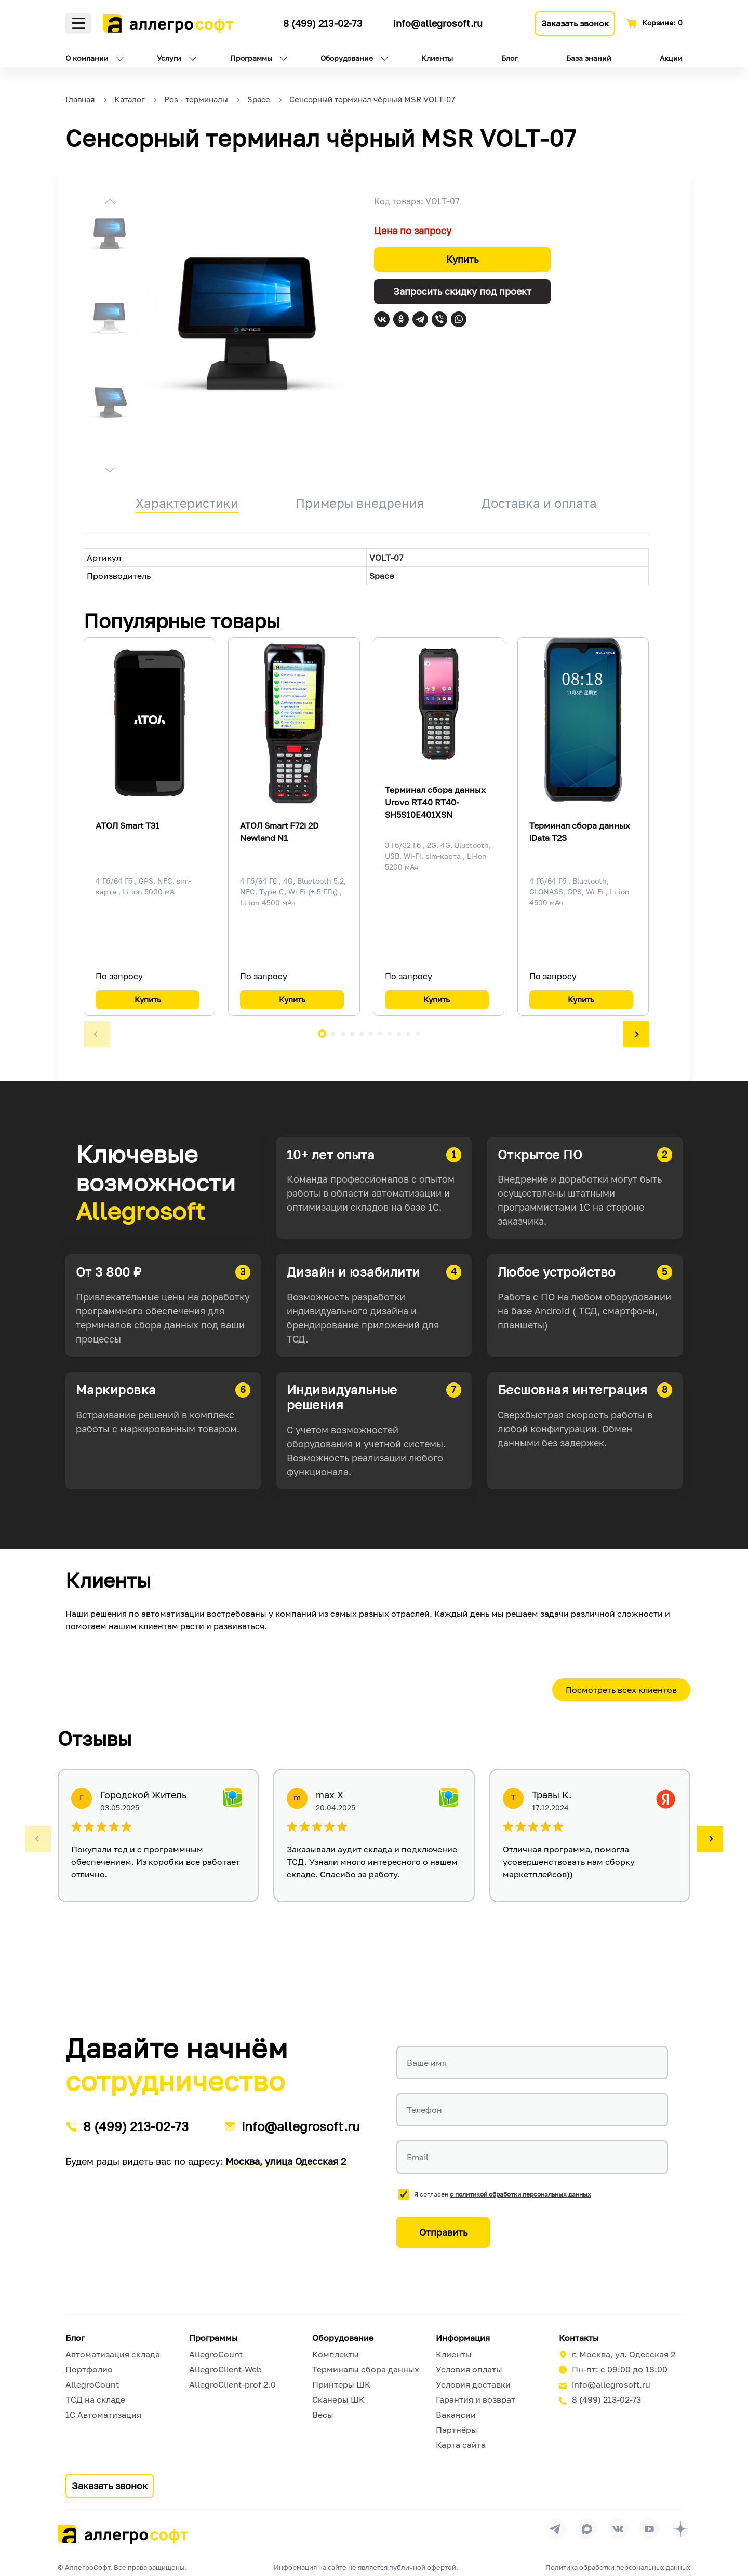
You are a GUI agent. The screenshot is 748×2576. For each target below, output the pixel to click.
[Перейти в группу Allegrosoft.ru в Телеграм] (555, 2528)
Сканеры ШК (338, 2399)
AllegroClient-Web (225, 2369)
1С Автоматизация (103, 2414)
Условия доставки (473, 2384)
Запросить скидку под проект (462, 291)
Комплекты (335, 2354)
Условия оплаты (469, 2369)
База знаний (588, 57)
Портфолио (89, 2369)
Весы (322, 2414)
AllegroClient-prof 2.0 (232, 2384)
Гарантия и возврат (475, 2399)
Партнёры (456, 2429)
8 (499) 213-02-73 (323, 23)
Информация (463, 2338)
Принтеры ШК (341, 2384)
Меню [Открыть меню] (78, 23)
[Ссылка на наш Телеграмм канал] (266, 22)
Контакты (579, 2338)
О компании (87, 57)
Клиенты (437, 57)
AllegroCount (92, 2384)
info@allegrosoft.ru (438, 23)
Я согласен (502, 2194)
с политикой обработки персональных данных (520, 2194)
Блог (509, 57)
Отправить (443, 2232)
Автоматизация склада (112, 2354)
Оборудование (346, 57)
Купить (462, 259)
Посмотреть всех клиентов (621, 1690)
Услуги (169, 57)
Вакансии (456, 2414)
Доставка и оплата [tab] (539, 502)
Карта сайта (461, 2444)
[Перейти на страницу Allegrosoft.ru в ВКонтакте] (618, 2528)
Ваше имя (427, 2062)
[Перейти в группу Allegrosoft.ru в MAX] (587, 2528)
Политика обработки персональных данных (617, 2567)
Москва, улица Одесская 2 (285, 2161)
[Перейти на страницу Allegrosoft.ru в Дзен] (680, 2528)
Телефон (424, 2110)
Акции (671, 57)
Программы (251, 57)
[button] (110, 202)
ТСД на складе (95, 2399)
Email (418, 2157)
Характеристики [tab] (187, 502)
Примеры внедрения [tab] (360, 502)
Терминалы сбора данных (365, 2369)
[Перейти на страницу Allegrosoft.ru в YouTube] (649, 2528)
